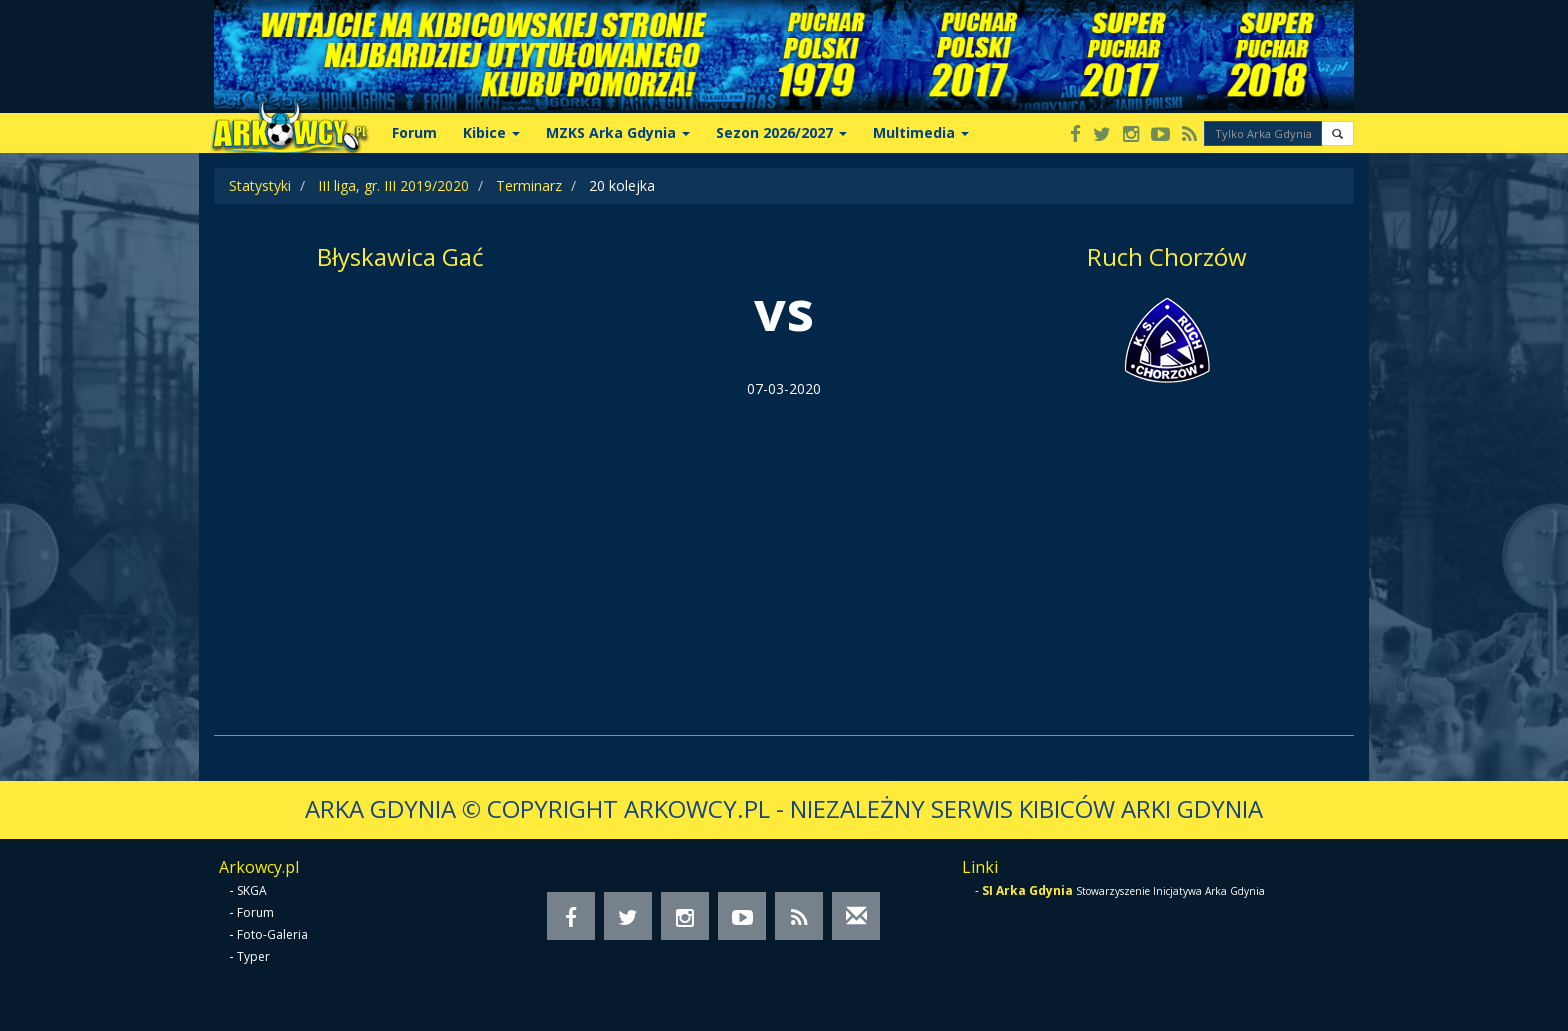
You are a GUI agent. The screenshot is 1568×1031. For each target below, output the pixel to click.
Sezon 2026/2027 (781, 132)
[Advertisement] (784, 550)
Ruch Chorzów (1167, 256)
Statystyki (260, 185)
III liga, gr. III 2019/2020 (393, 185)
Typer (253, 956)
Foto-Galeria (272, 934)
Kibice (491, 132)
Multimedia (921, 132)
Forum (414, 132)
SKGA (252, 890)
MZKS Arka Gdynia (618, 132)
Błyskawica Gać (400, 256)
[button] (1337, 133)
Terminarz (529, 185)
